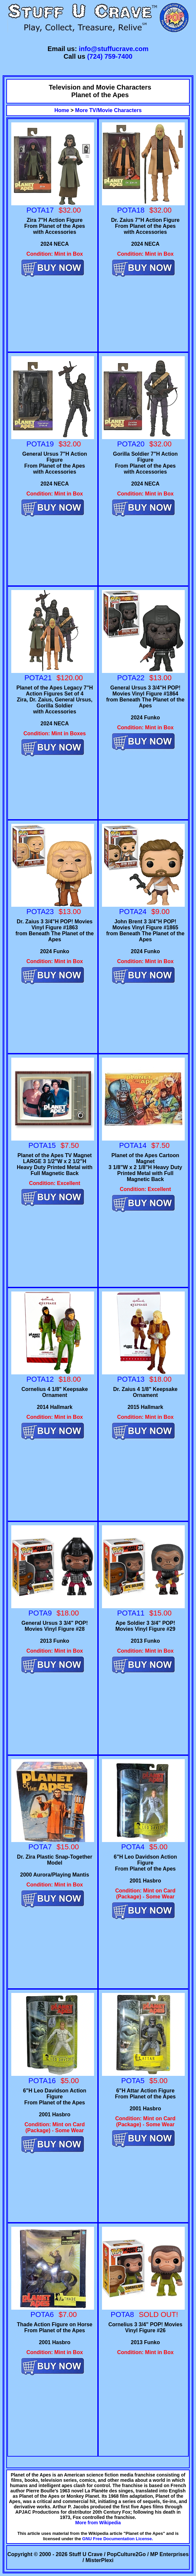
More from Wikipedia (98, 2522)
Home (61, 110)
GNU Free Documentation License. (117, 2538)
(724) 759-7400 (109, 56)
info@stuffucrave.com (114, 48)
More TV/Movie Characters (108, 110)
